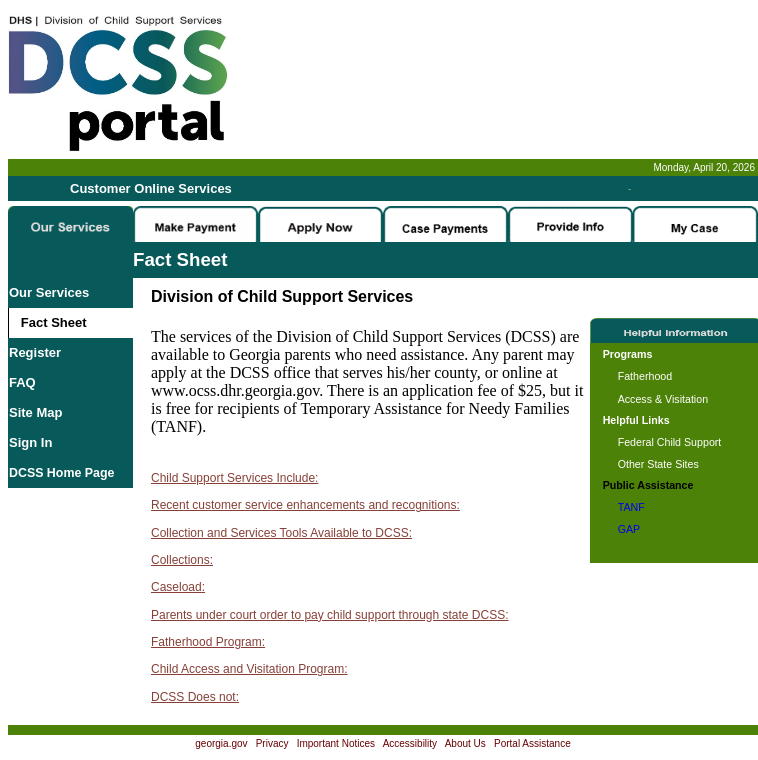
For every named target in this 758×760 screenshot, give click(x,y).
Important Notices (336, 743)
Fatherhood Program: (208, 642)
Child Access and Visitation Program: (249, 669)
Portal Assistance (532, 743)
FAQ (22, 382)
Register (35, 352)
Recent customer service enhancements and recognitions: (305, 505)
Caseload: (178, 587)
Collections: (182, 560)
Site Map (35, 412)
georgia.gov (221, 743)
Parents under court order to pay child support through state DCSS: (330, 615)
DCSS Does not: (195, 697)
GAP (629, 529)
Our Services (49, 292)
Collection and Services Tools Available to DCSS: (281, 533)
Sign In (30, 442)
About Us (465, 743)
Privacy (272, 743)
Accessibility (410, 743)
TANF (631, 507)
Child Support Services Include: (234, 478)
